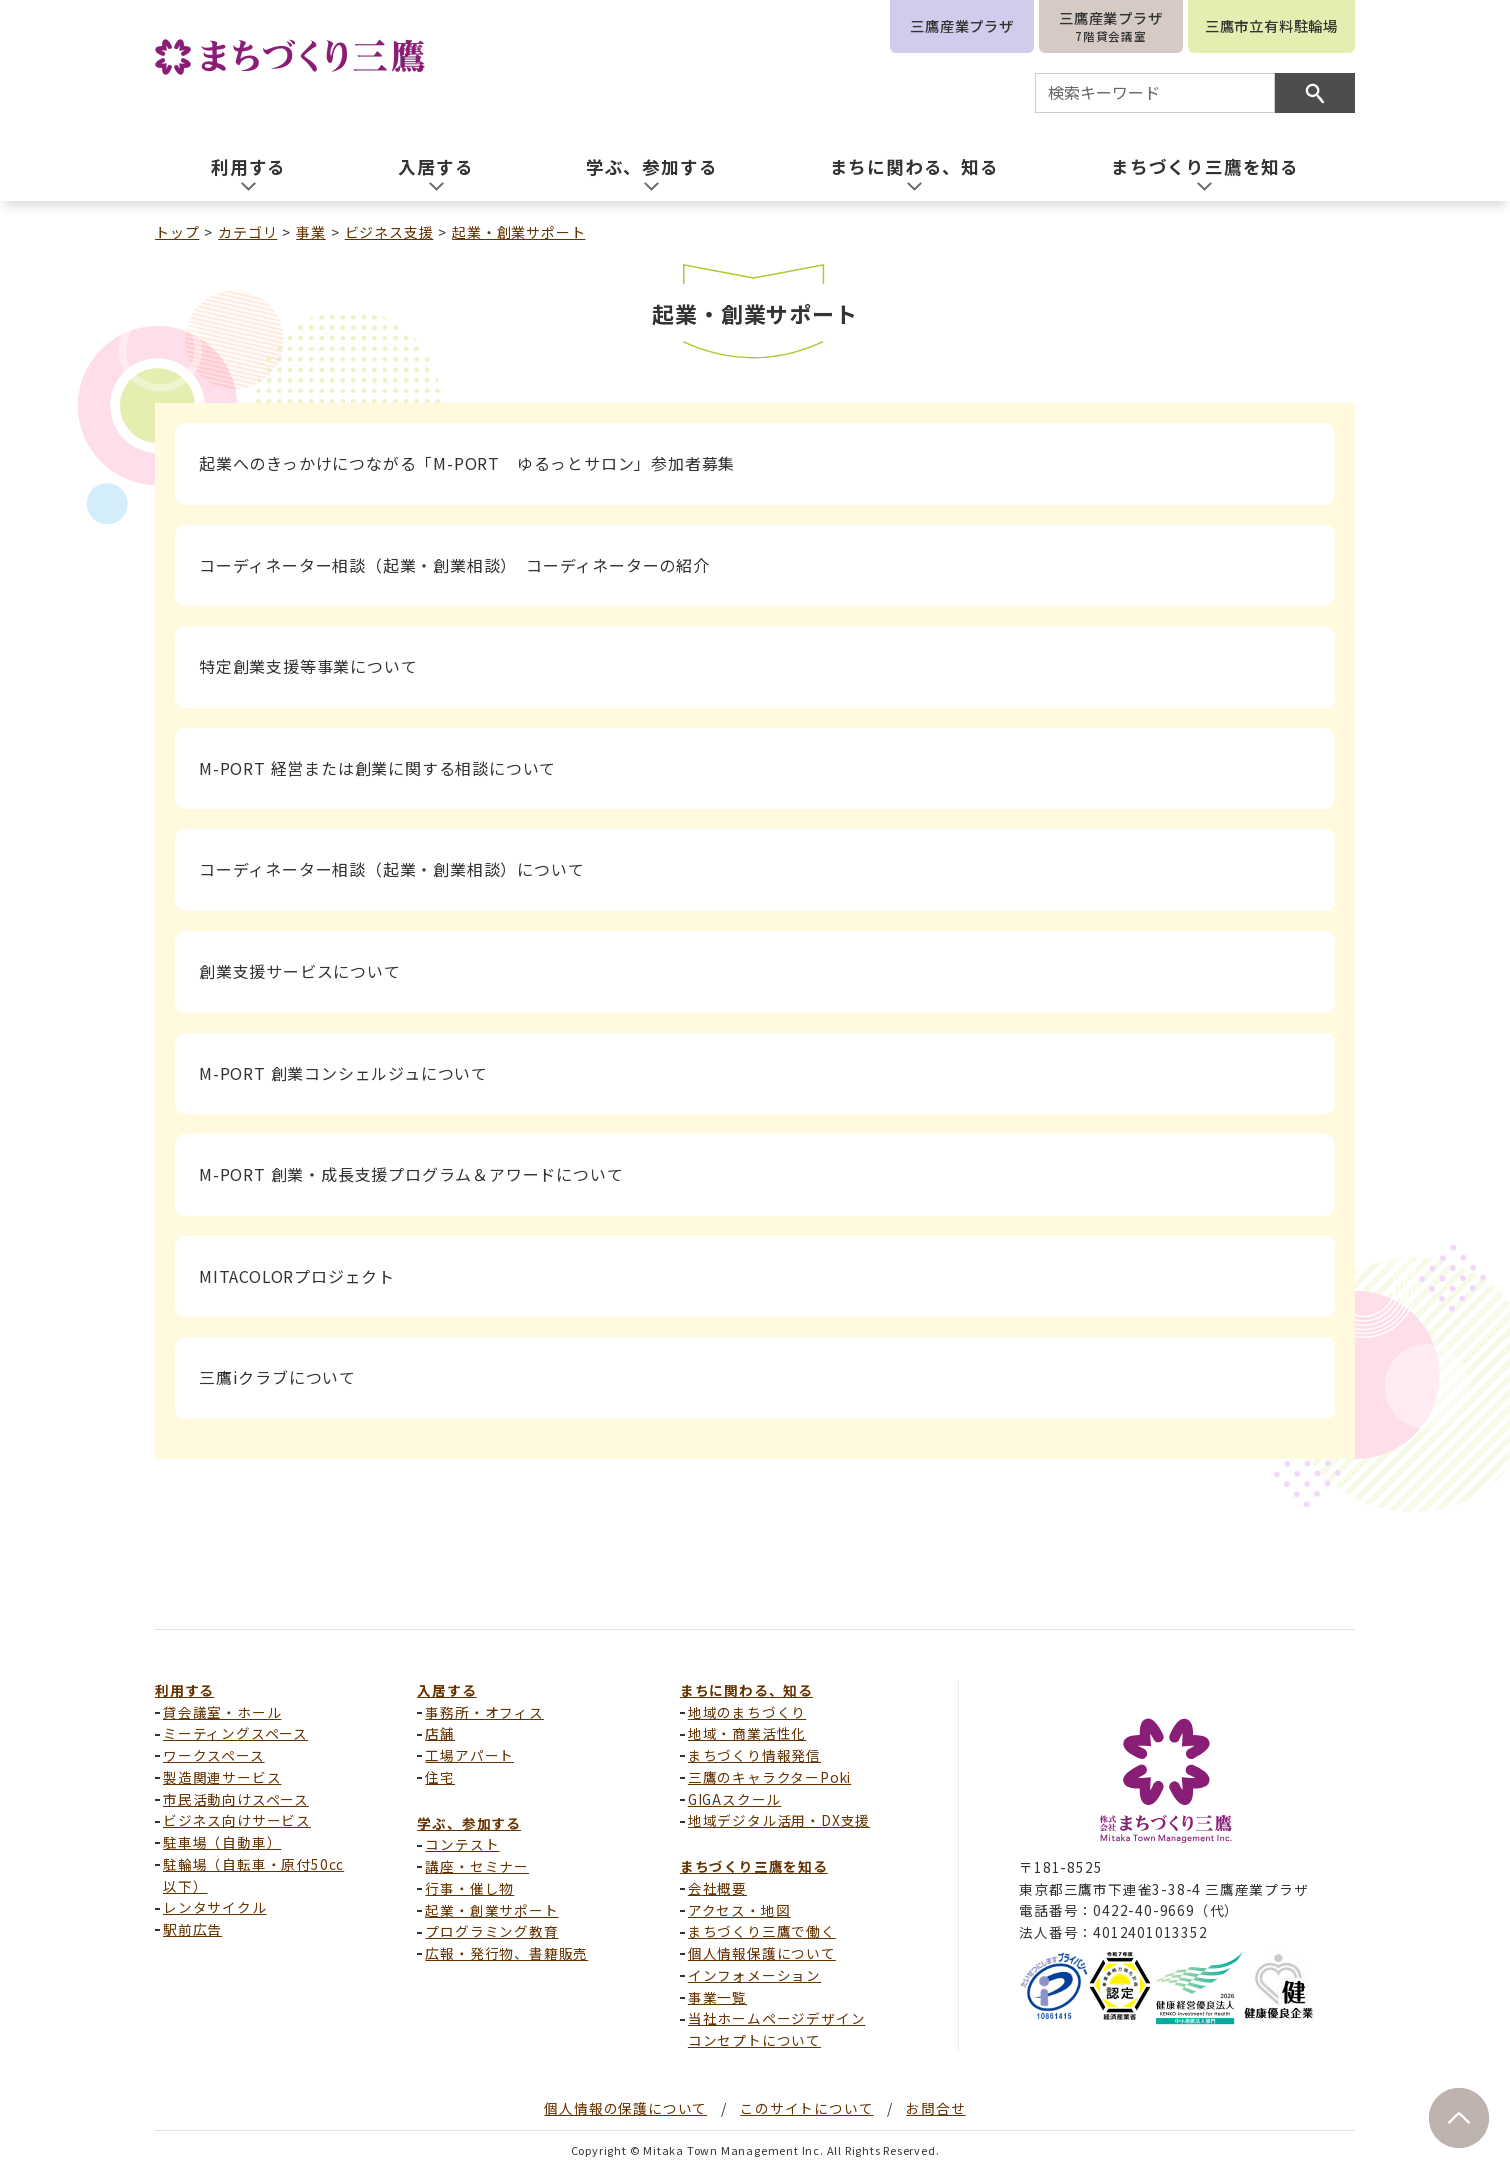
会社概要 (717, 1888)
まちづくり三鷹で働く (762, 1931)
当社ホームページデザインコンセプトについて (777, 2029)
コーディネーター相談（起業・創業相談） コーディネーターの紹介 (454, 565)
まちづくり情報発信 (754, 1755)
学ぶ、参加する (469, 1823)
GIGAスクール (734, 1799)
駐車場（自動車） (222, 1842)
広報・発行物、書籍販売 (506, 1953)
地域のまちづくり (747, 1712)
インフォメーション (754, 1975)
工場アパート (469, 1755)
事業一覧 (717, 1997)
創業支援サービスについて (300, 971)
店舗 (440, 1733)
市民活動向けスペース (236, 1799)
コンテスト (462, 1844)
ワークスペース (214, 1755)
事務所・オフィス (484, 1712)
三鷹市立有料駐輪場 (1271, 25)
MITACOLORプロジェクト (297, 1276)
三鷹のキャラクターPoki (769, 1777)
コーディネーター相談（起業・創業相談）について (391, 869)
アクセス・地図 (739, 1910)
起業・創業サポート (518, 232)
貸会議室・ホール (222, 1712)
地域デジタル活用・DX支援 (779, 1820)
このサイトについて (806, 2108)
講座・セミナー (477, 1866)
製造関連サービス (222, 1777)
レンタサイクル (215, 1907)
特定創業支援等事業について (308, 666)
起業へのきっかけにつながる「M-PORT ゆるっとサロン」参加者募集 (467, 463)
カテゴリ (247, 232)
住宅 (440, 1777)
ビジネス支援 (389, 232)
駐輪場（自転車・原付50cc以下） (253, 1875)
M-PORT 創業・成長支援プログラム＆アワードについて (411, 1174)
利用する (184, 1690)
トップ (177, 232)
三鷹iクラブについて (277, 1377)
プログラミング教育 (491, 1931)
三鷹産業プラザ (962, 25)
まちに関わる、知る (746, 1690)
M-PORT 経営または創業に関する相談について (377, 768)
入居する (446, 1690)
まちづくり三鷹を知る (754, 1866)
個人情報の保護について (625, 2108)
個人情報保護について (762, 1953)
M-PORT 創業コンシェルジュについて (343, 1073)
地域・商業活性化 (747, 1733)
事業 (311, 232)
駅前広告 (192, 1929)
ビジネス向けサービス (237, 1820)
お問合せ (935, 2108)
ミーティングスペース (235, 1733)
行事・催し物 (469, 1888)
